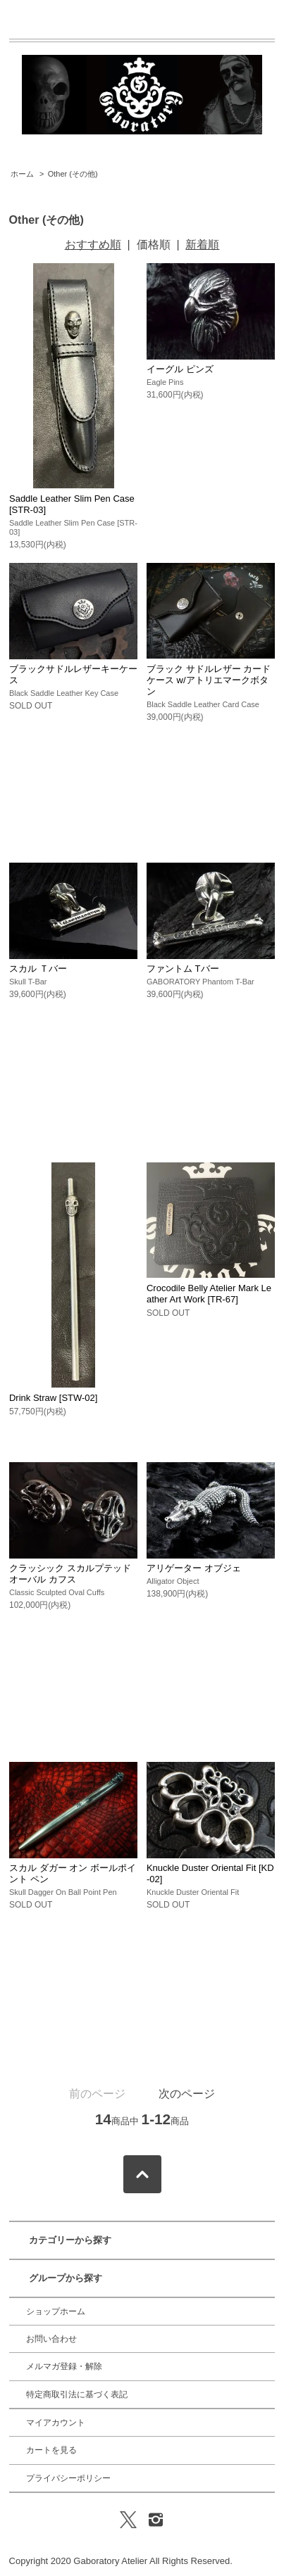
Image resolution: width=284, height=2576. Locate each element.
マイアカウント (55, 2423)
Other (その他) (73, 174)
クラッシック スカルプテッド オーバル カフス (70, 1574)
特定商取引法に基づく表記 (77, 2394)
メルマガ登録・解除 (64, 2366)
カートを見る (51, 2450)
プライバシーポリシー (68, 2478)
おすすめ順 (93, 244)
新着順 (202, 244)
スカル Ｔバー (38, 968)
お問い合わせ (51, 2339)
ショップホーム (55, 2311)
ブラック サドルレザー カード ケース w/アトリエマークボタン (209, 680)
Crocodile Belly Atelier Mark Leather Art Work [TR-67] (209, 1294)
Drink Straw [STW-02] (53, 1397)
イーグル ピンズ (180, 369)
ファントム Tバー (183, 968)
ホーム (22, 174)
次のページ (187, 2094)
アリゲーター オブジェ (194, 1568)
